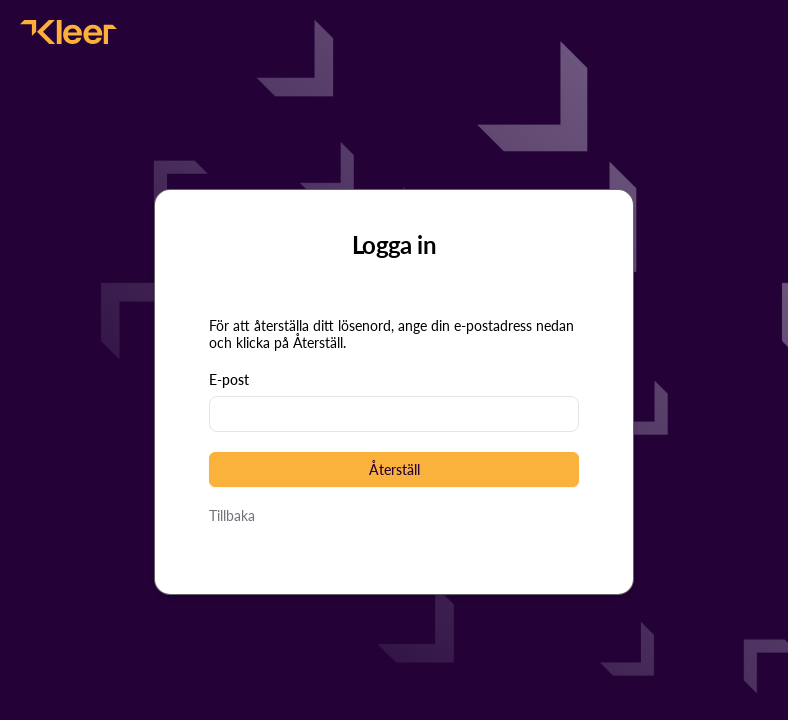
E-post (229, 379)
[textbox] (394, 414)
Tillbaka (232, 515)
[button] (394, 469)
